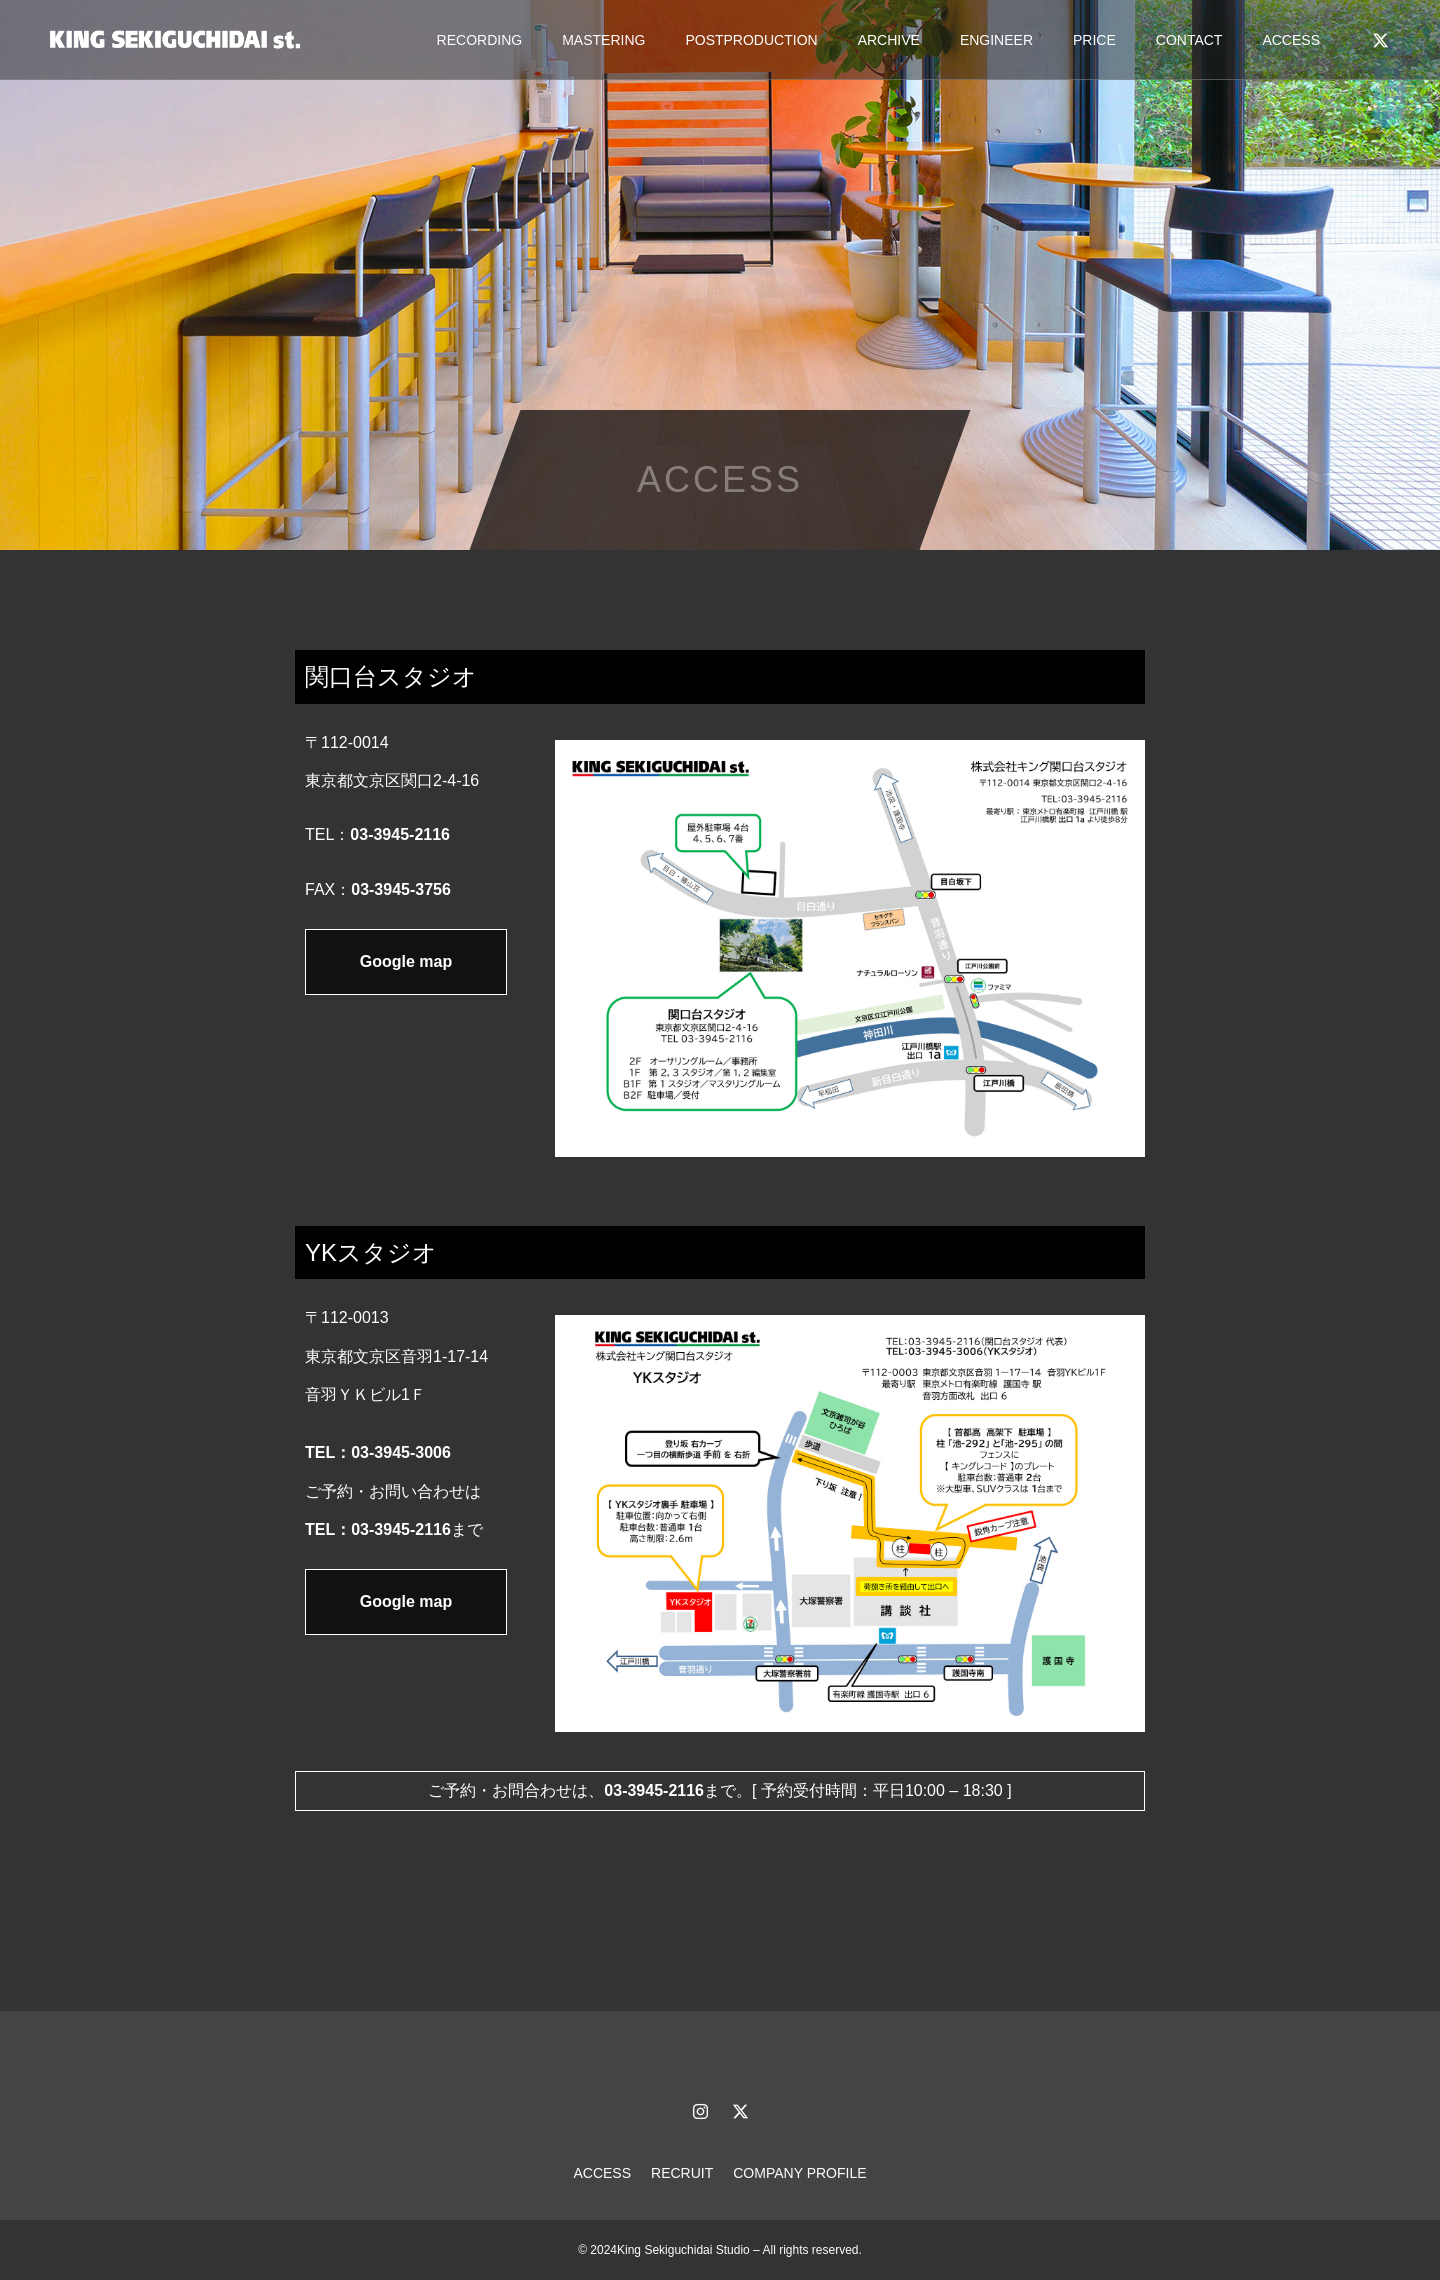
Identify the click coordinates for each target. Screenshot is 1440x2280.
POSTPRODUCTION (751, 40)
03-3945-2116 (400, 834)
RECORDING (480, 40)
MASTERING (603, 40)
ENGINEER (996, 40)
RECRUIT (682, 2173)
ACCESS (1291, 40)
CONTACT (1189, 40)
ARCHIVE (889, 40)
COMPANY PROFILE (799, 2173)
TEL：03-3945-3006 (378, 1452)
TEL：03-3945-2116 (378, 1529)
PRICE (1094, 40)
